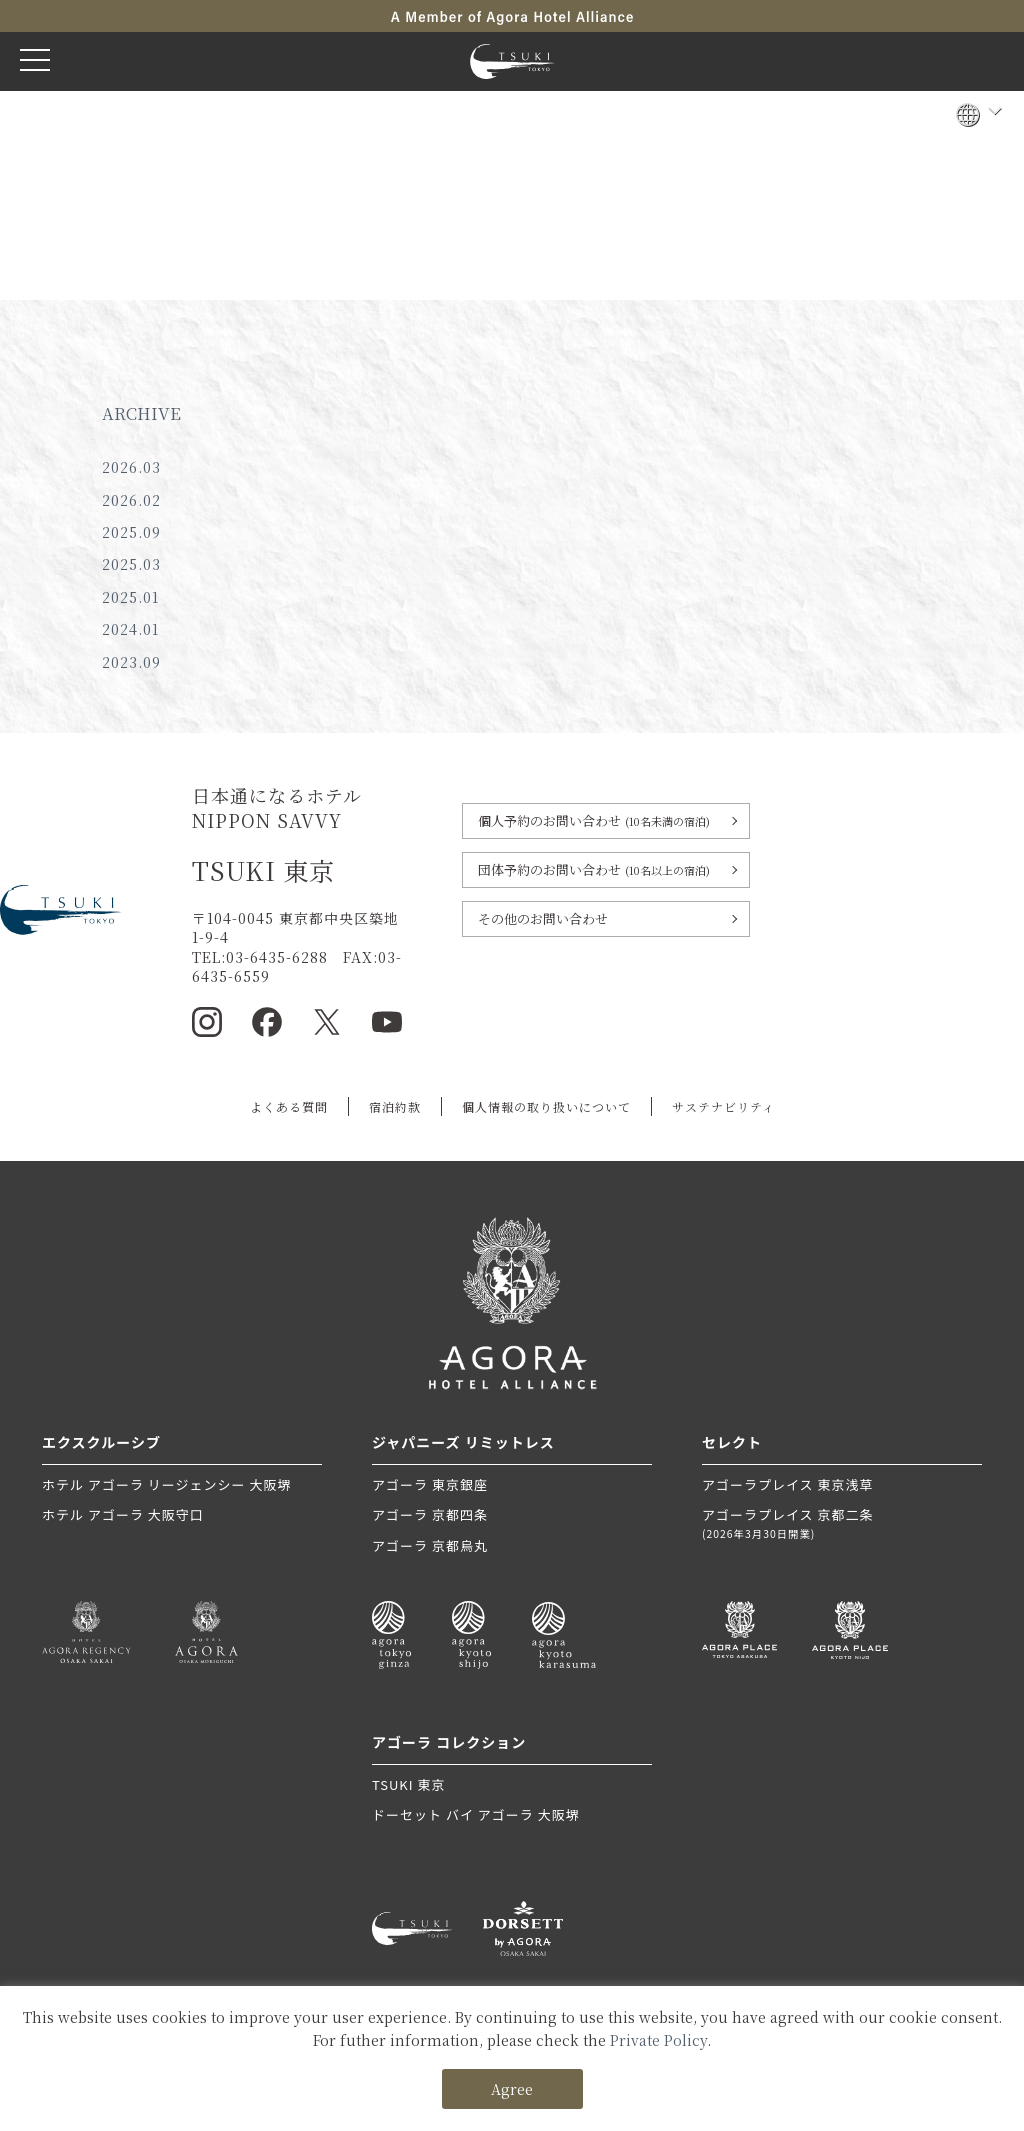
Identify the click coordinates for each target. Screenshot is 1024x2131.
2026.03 (131, 467)
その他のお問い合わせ (543, 918)
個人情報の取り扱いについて (546, 1106)
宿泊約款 (395, 1106)
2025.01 (130, 597)
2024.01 (130, 629)
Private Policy (658, 2040)
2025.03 (131, 564)
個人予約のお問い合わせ (594, 820)
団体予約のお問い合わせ (594, 869)
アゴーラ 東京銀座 (430, 1484)
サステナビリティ (723, 1106)
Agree (512, 2089)
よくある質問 (289, 1106)
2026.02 (131, 500)
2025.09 (131, 532)
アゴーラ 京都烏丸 (430, 1545)
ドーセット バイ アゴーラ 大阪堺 (476, 1814)
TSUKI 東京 (408, 1784)
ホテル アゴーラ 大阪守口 (123, 1514)
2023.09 (131, 662)
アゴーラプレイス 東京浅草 (788, 1484)
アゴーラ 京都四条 (430, 1514)
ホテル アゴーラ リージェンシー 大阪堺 (166, 1484)
